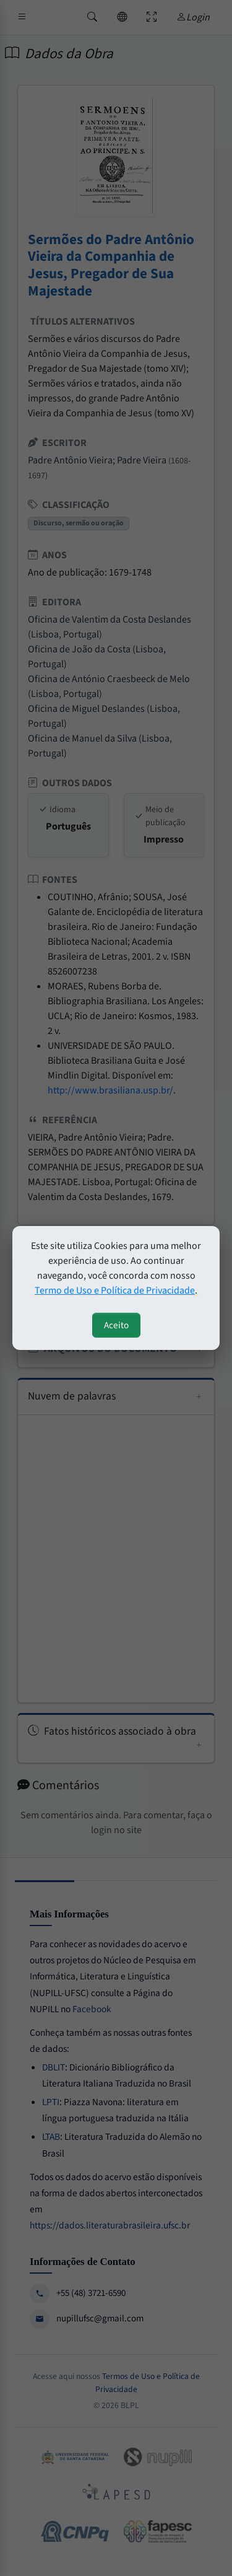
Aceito (116, 1325)
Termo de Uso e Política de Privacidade (115, 1290)
